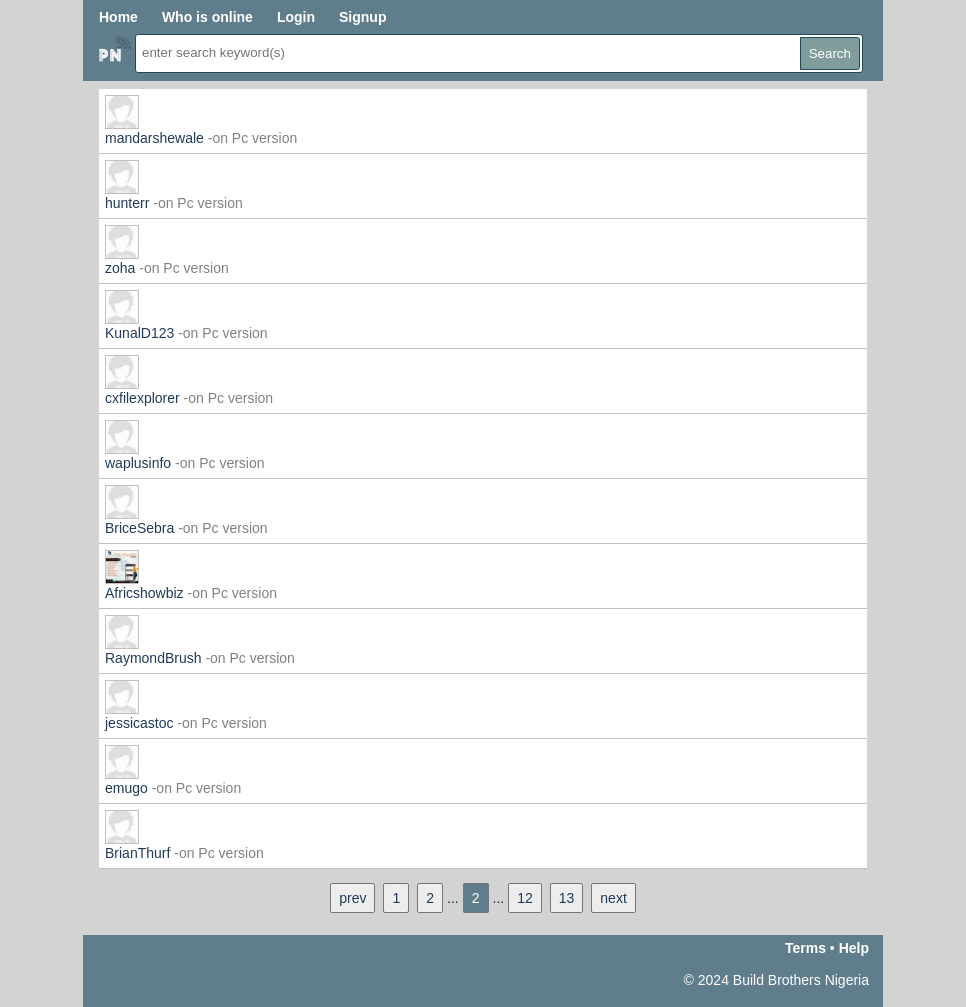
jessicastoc (139, 723)
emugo (126, 788)
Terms (805, 948)
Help (854, 948)
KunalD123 (139, 333)
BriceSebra (139, 528)
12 (525, 898)
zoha (120, 268)
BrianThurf (137, 853)
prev (352, 898)
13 (567, 898)
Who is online (207, 17)
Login (296, 17)
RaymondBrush (153, 658)
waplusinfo (138, 463)
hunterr (127, 203)
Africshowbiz (144, 593)
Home (118, 17)
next (613, 898)
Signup (362, 17)
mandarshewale (154, 138)
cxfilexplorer (142, 398)
